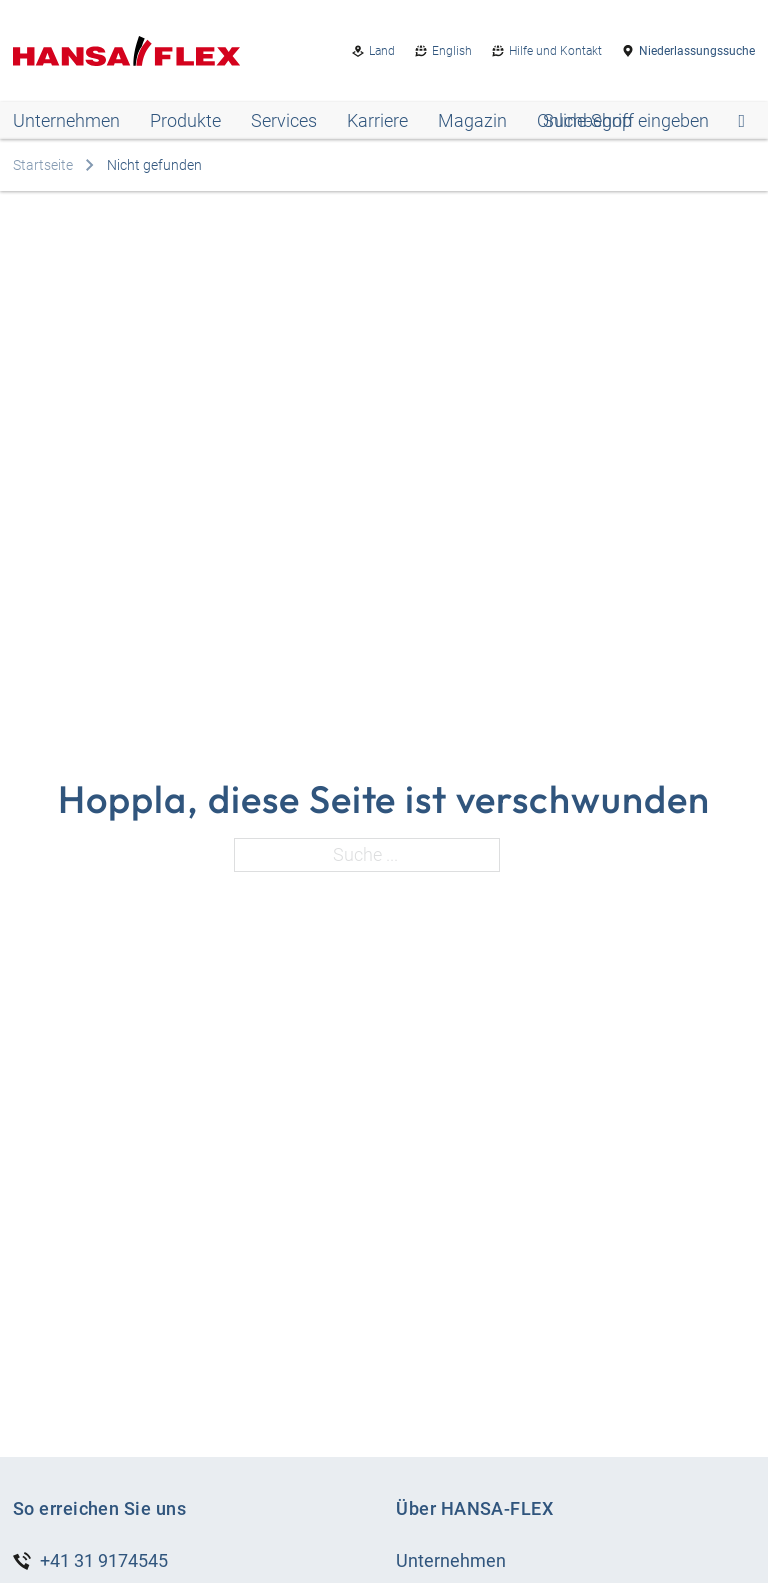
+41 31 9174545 (104, 1560)
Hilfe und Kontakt (555, 51)
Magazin (472, 120)
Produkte (185, 120)
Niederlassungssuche (697, 51)
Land (382, 51)
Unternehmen (66, 120)
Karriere (377, 120)
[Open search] (644, 121)
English (452, 51)
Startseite (43, 165)
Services (284, 120)
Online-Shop (584, 120)
